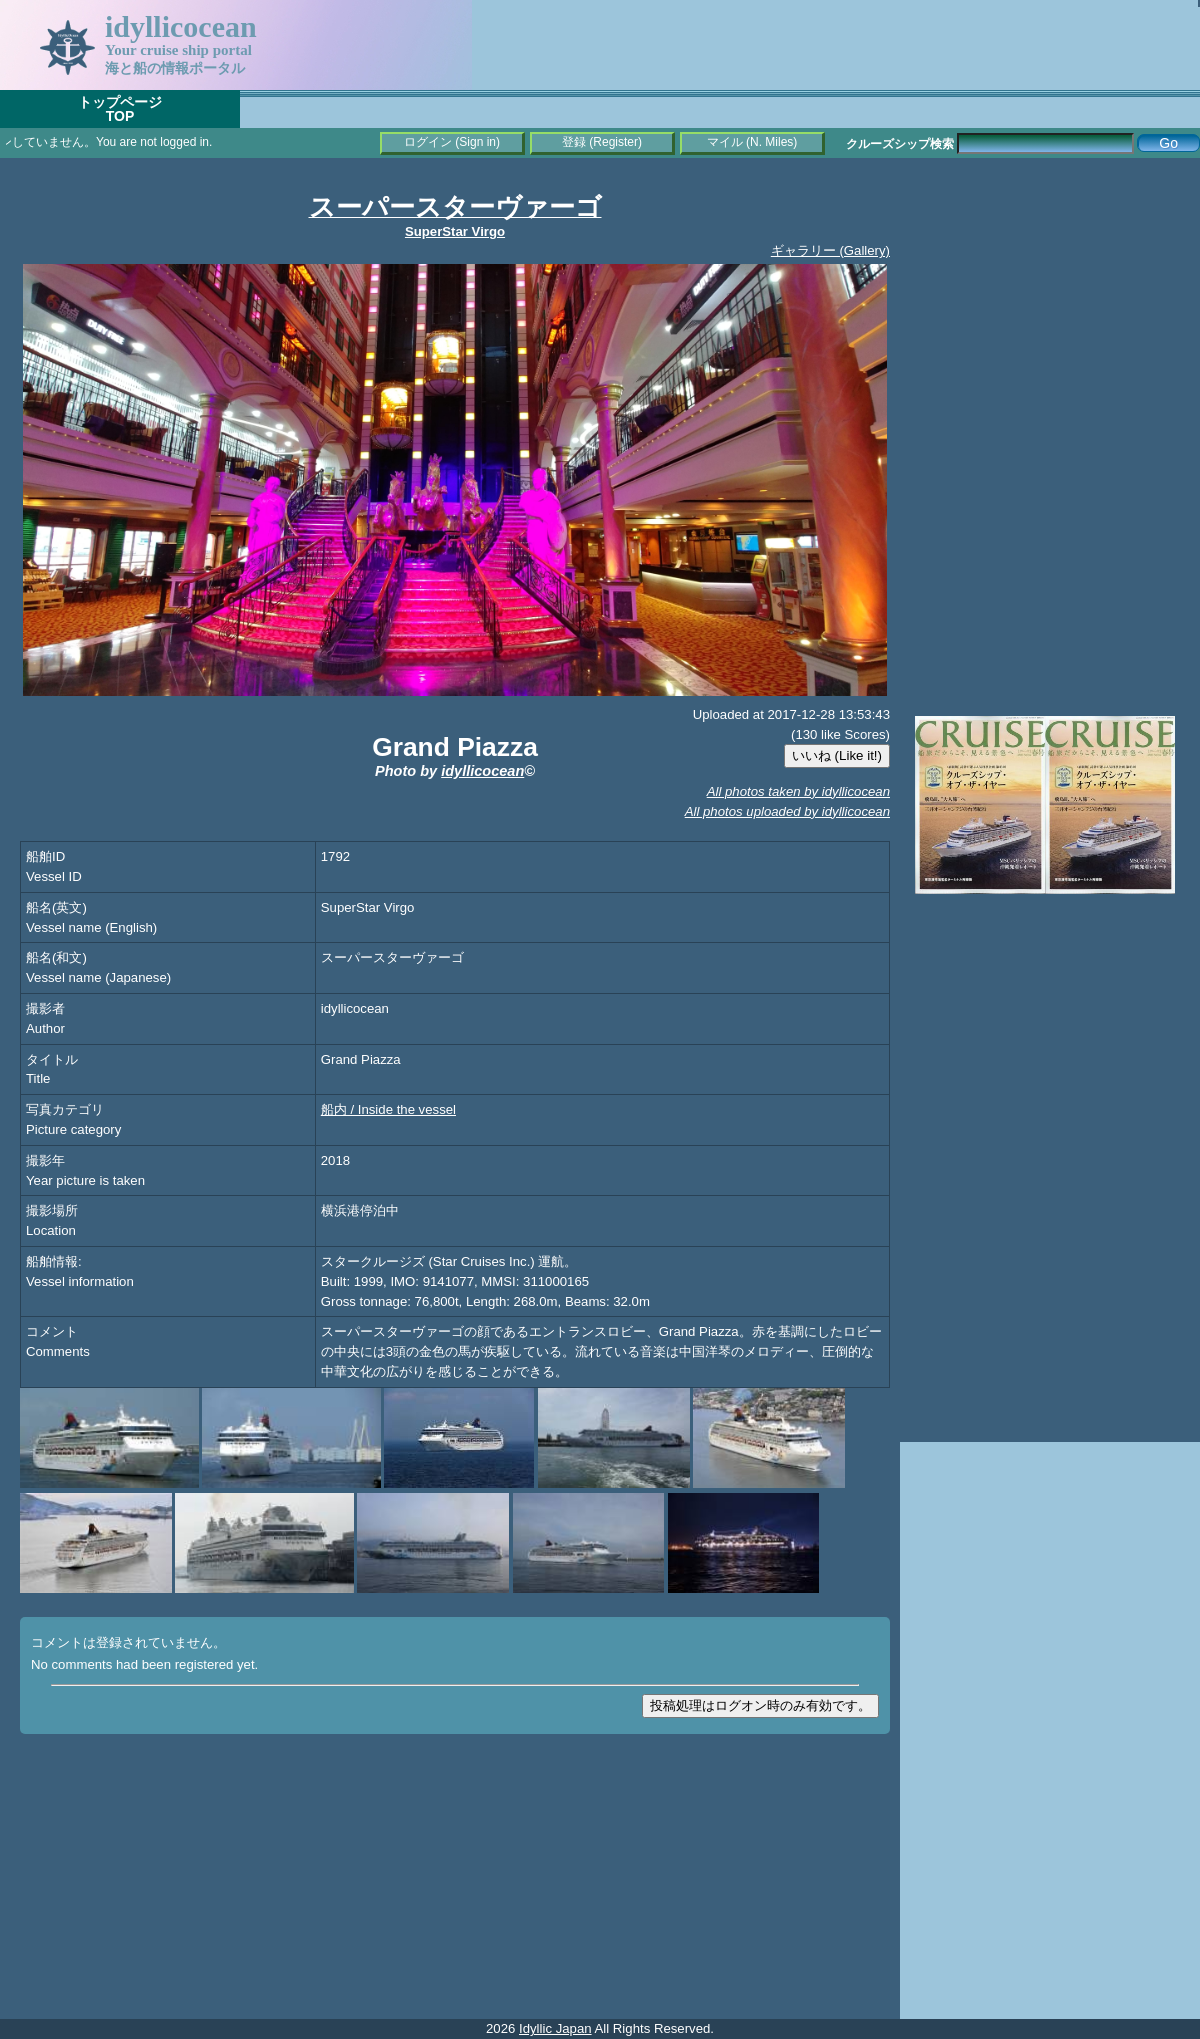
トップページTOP (120, 109)
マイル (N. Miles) (752, 142)
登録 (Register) (602, 142)
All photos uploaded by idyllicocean (787, 811)
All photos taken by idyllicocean (798, 791)
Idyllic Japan (555, 2028)
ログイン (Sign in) (452, 142)
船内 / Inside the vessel (388, 1109)
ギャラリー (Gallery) (830, 250)
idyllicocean (482, 771)
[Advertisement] (1050, 300)
